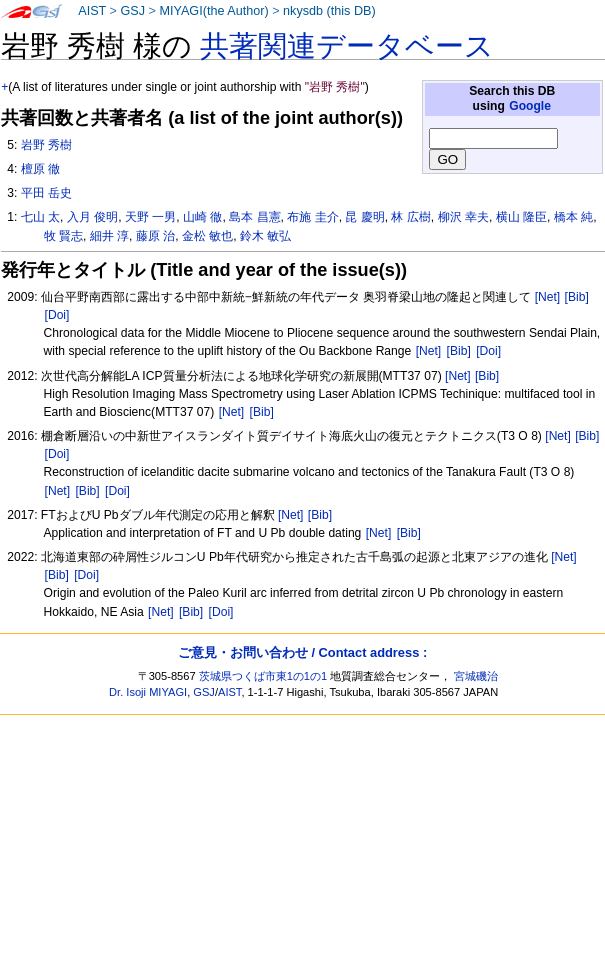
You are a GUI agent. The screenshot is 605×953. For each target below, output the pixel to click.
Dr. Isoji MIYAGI (148, 692)
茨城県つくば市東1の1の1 (263, 676)
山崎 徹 (202, 217)
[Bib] (577, 297)
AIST (92, 11)
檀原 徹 (40, 169)
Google (530, 106)
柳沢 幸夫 (463, 217)
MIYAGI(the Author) (213, 11)
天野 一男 (150, 217)
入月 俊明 (92, 217)
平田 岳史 (46, 193)
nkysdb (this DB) (329, 11)
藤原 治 (155, 236)
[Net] (548, 297)
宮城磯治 (476, 676)
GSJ (132, 11)
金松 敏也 (207, 236)
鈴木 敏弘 (265, 236)
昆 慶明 (364, 217)
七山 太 (40, 217)
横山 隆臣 (521, 217)
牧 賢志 (63, 236)
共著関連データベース (347, 46)
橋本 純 (573, 217)
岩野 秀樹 (46, 145)
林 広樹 (410, 217)
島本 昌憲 (254, 217)
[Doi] (57, 315)
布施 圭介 (312, 217)
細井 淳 (109, 236)
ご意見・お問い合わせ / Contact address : (302, 652)
